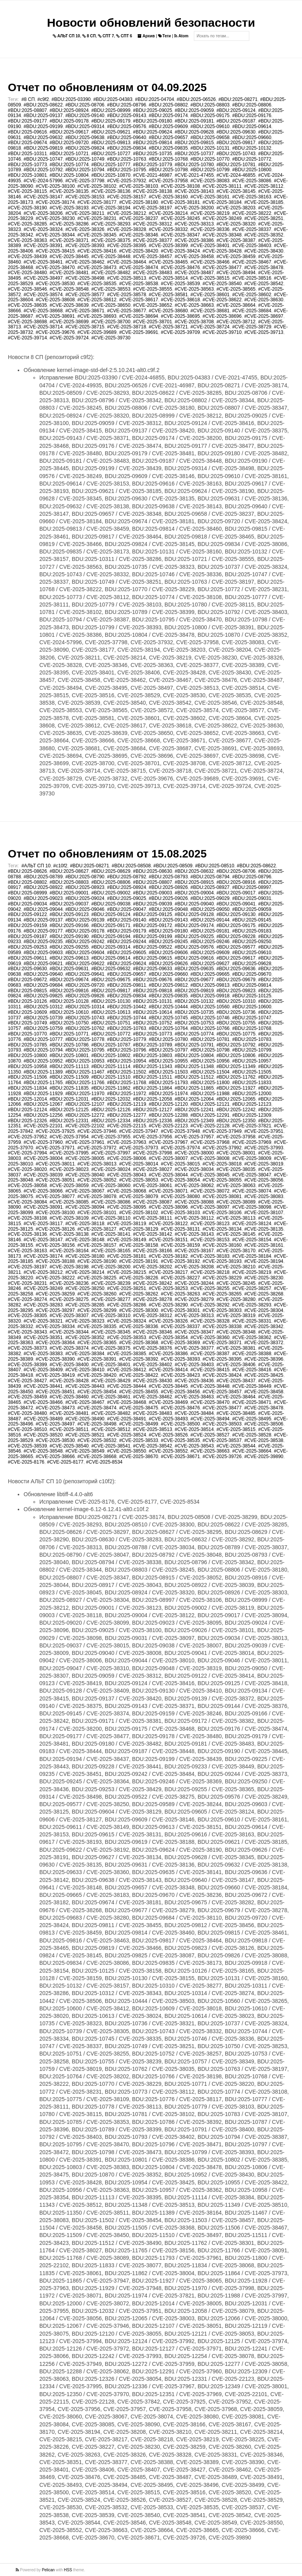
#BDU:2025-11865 (194, 1088)
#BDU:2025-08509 (172, 865)
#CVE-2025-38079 (138, 1196)
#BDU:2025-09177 (27, 121)
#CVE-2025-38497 (43, 278)
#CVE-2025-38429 (110, 1380)
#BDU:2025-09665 (209, 974)
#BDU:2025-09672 (27, 979)
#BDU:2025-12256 (43, 1115)
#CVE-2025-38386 (194, 240)
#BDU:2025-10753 (194, 1023)
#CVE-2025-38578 (126, 294)
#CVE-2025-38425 (263, 1375)
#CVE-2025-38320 (235, 224)
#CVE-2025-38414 (168, 1369)
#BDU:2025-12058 (152, 1099)
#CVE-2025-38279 (194, 1299)
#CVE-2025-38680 (168, 310)
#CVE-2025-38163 (251, 197)
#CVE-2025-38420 (138, 251)
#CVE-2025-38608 (55, 299)
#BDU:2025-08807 (27, 110)
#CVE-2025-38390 (55, 1359)
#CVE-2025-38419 (55, 1375)
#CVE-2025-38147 (43, 197)
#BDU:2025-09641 (84, 974)
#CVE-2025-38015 (180, 1164)
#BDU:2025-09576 (126, 126)
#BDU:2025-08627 (69, 871)
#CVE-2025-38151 (168, 1239)
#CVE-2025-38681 (209, 310)
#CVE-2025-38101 (96, 1212)
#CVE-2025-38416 (96, 251)
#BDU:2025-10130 (110, 1001)
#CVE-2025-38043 (126, 1175)
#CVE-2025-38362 (251, 1337)
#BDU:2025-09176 (251, 115)
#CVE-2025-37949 (222, 1131)
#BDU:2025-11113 (69, 1066)
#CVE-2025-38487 (194, 272)
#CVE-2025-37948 (180, 1131)
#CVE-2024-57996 (43, 180)
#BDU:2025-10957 (251, 1061)
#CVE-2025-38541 (110, 1446)
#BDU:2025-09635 (194, 968)
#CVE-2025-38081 (222, 1196)
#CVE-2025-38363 (27, 240)
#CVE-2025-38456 (180, 1391)
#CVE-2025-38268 (263, 1294)
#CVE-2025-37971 (55, 1148)
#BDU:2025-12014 (27, 1099)
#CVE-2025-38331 (251, 1321)
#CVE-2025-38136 (110, 191)
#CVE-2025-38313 (194, 224)
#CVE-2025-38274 (27, 1299)
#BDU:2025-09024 (84, 898)
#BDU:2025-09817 (235, 142)
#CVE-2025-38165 (110, 1250)
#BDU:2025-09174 (168, 115)
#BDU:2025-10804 (69, 175)
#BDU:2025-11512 (194, 1077)
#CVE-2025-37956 (152, 1137)
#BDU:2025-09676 (152, 979)
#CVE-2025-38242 (152, 1283)
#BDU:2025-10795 (126, 169)
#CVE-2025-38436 (194, 1380)
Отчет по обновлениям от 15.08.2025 (107, 854)
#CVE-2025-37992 (222, 1148)
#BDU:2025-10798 (168, 169)
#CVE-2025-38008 (209, 1158)
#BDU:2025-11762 (235, 1077)
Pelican (48, 2570)
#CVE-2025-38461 (43, 262)
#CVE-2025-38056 (263, 1180)
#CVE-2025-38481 (69, 272)
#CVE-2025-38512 (110, 1429)
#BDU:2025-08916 (235, 882)
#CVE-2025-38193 (69, 208)
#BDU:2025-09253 (27, 947)
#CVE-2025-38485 (235, 1413)
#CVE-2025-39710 (222, 332)
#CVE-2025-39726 (222, 1456)
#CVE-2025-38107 (263, 1212)
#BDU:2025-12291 (209, 1115)
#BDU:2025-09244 (126, 941)
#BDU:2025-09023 (43, 898)
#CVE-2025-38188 (55, 1261)
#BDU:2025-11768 (126, 1082)
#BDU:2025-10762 (84, 1028)
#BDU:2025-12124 (27, 1109)
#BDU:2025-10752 (152, 1023)
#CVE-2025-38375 (110, 240)
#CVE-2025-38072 (209, 1191)
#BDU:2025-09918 (209, 996)
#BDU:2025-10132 (251, 148)
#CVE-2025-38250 (84, 1288)
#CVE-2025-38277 (110, 1299)
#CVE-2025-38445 (69, 256)
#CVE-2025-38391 (43, 245)
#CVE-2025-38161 (209, 197)
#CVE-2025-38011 (55, 1164)
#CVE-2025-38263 (180, 1294)
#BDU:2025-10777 (110, 164)
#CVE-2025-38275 (69, 1299)
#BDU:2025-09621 (110, 132)
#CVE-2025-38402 (152, 1364)
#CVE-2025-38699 (69, 321)
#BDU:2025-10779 (152, 164)
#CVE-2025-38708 (194, 321)
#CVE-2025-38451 (55, 1391)
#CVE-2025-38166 (152, 1250)
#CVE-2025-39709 (180, 332)
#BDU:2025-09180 (152, 121)
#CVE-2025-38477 (222, 267)
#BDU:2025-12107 (84, 1104)
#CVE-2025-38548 (69, 289)
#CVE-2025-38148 (84, 1239)
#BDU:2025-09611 (27, 958)
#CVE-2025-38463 (194, 1397)
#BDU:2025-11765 (43, 1082)
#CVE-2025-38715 (84, 327)
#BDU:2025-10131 (209, 148)
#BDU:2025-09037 (69, 904)
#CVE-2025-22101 (43, 1126)
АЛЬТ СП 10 (66, 36)
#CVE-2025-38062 (194, 1185)
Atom (181, 36)
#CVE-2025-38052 (96, 1180)
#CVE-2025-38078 (96, 1196)
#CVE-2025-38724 (209, 327)
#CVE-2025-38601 (209, 294)
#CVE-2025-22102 (84, 1126)
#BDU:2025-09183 (251, 931)
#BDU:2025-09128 (194, 914)
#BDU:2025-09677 (194, 979)
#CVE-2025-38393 (84, 245)
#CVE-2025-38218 (209, 1272)
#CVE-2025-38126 (55, 1229)
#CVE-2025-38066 (43, 1191)
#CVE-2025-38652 (152, 305)
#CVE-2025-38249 (222, 218)
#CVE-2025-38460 (69, 1397)
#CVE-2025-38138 (152, 191)
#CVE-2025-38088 (194, 1202)
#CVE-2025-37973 (138, 1148)
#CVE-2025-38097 (209, 1207)
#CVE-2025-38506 (263, 1424)
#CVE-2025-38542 (263, 283)
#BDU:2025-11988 (209, 1093)
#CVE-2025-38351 (43, 1337)
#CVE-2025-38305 (27, 1315)
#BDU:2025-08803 (209, 105)
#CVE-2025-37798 (84, 180)
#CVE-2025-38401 (209, 245)
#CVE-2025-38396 (263, 1359)
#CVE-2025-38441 (43, 1386)
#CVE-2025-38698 (27, 321)
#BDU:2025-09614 (251, 126)
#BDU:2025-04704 (154, 99)
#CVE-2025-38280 (235, 1299)
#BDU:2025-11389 (43, 1072)
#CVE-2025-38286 (69, 224)
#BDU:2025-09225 (194, 936)
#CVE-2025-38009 (251, 1158)
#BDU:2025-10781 (235, 164)
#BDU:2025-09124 (235, 110)
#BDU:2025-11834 (27, 1088)
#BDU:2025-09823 (235, 990)
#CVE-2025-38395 (126, 245)
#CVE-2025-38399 (168, 245)
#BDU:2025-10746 (209, 1018)
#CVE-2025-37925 (55, 1131)
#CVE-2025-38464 (126, 262)
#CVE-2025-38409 (43, 1369)
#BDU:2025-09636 (235, 968)
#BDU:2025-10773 (27, 164)
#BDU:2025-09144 (209, 920)
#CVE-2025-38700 (110, 321)
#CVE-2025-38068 (126, 1191)
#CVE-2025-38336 (209, 229)
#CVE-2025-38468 (126, 1402)
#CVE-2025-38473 (96, 267)
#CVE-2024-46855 (235, 175)
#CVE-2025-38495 (251, 1419)
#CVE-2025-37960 (43, 1142)
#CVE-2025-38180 (138, 202)
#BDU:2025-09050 (209, 909)
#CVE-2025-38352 (263, 235)
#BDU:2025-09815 (194, 142)
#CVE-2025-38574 (43, 294)
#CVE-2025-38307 (69, 1315)
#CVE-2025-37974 (180, 1148)
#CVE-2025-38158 (138, 1245)
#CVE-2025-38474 (138, 267)
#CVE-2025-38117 (43, 1223)
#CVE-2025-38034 (194, 1169)
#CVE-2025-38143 (194, 191)
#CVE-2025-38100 (55, 186)
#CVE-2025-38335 (96, 1326)
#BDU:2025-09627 (209, 963)
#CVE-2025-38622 (222, 299)
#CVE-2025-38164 (69, 1250)
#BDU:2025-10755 (235, 1023)
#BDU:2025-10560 (209, 1007)
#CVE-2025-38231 (96, 218)
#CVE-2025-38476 (180, 267)
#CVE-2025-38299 (96, 1310)
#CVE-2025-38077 (55, 1196)
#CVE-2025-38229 (222, 1278)
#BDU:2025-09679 (235, 979)
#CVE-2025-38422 (138, 1375)
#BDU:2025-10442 (126, 1007)
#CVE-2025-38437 (235, 1380)
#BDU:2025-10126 (27, 1001)
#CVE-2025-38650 (110, 305)
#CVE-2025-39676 (55, 332)
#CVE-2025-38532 (96, 1440)
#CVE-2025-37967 (168, 1142)
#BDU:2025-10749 (84, 159)
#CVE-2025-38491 (126, 1419)
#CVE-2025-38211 (84, 213)
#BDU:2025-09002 (110, 893)
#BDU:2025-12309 (251, 1115)
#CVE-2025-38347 (180, 235)
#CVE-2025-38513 (126, 278)
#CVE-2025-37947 (138, 1131)
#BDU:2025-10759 (43, 1028)
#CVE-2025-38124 (251, 1223)
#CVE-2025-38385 (126, 1353)
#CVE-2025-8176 (26, 1462)
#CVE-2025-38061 (152, 1185)
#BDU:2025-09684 (43, 985)
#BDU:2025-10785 (27, 1045)
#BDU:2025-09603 (43, 952)
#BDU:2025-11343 (152, 1066)
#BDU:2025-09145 (251, 920)
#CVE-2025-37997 (110, 1153)
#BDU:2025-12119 (126, 1104)
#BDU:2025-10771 (69, 1034)
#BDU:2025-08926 (168, 887)
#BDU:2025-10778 (84, 1039)
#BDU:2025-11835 (69, 1088)
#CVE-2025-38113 (235, 1218)
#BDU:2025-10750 (69, 1023)
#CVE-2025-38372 (263, 1342)
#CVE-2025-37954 (69, 1137)
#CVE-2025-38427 (27, 1380)
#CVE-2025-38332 (168, 229)
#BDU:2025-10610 (69, 1012)
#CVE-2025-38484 (194, 1413)
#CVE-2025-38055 (222, 1180)
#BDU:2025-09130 (235, 914)
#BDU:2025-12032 (110, 1099)
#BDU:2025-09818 (152, 990)
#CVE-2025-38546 (27, 289)
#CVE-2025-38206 (43, 213)
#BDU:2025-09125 (152, 914)
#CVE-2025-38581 (168, 294)
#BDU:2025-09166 (69, 925)
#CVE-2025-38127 (96, 1229)
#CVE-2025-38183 (209, 1256)
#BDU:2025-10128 (69, 1001)
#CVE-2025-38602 (251, 294)
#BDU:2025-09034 (27, 904)
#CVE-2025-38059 (69, 1185)
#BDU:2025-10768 (168, 159)
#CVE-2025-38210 (235, 1267)
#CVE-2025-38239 (110, 1283)
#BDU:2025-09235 (43, 941)
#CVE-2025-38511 (69, 1429)
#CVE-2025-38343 (27, 1332)
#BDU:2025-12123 (251, 1104)
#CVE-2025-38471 (251, 1402)
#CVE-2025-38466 (209, 262)
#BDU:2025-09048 (168, 909)
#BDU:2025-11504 (209, 1072)
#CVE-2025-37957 (194, 1137)
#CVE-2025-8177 (65, 1462)
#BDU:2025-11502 (126, 1072)
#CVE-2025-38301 (180, 1310)
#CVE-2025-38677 (126, 310)
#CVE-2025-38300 (138, 1310)
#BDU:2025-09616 (27, 132)
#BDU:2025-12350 (235, 1120)
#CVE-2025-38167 (194, 1250)
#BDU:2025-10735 (152, 153)
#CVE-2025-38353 (126, 1337)
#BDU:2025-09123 (69, 914)
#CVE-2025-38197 (152, 208)
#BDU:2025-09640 (126, 137)
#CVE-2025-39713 (263, 332)
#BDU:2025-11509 (69, 1077)
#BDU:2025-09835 (168, 148)
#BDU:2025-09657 (168, 137)
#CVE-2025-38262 (138, 1294)
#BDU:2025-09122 (27, 914)
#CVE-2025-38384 (84, 1353)
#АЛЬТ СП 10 (35, 865)
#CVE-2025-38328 (126, 229)
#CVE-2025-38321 (43, 1321)
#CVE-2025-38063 (235, 1185)
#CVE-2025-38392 (138, 1359)
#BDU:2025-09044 (43, 909)
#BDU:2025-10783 (251, 1039)
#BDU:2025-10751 (110, 1023)
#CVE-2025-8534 (104, 1462)
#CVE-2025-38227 (180, 1278)
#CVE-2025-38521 (84, 1435)
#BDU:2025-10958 (27, 1066)
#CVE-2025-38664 (235, 305)
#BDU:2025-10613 (110, 1012)
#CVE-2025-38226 (138, 1278)
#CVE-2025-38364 (55, 1342)
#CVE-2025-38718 (126, 327)
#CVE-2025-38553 (110, 289)
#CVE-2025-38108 (180, 186)
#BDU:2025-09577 (235, 947)
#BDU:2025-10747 (43, 159)
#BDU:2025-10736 (235, 1012)
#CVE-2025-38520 (43, 1435)
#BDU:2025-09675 (110, 979)
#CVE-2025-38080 (180, 1196)
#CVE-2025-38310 (110, 1315)
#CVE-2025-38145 (235, 191)
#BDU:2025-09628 (194, 132)
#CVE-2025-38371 (69, 240)
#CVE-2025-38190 (27, 208)
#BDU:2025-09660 (251, 137)
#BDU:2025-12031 (69, 1099)
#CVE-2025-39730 (110, 338)
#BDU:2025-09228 (235, 936)
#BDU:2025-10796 (126, 1050)
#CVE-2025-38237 (138, 218)
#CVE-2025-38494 (235, 272)
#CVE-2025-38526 (168, 1435)
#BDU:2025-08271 (237, 99)
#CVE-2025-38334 (55, 1326)
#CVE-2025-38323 (84, 1321)
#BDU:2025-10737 (194, 153)
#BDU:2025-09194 (110, 936)
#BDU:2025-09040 (194, 904)
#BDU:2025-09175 (209, 115)
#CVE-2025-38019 (263, 1164)
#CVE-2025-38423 (180, 1375)
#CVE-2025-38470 (55, 267)
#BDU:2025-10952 (43, 1061)
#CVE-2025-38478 (263, 267)
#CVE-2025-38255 (209, 1288)
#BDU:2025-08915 (194, 882)
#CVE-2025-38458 (194, 256)
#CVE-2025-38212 (126, 213)
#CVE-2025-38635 (27, 305)
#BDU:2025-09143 (126, 115)
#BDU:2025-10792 (43, 169)
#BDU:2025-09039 (152, 904)
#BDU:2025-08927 (209, 887)
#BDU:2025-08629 (110, 871)
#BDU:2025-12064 (194, 1099)
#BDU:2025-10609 (27, 1012)
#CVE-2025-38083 (209, 180)
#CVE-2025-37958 (168, 180)
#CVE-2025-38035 (235, 1169)
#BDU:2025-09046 (84, 909)
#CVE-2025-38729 (251, 327)
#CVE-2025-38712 (235, 321)
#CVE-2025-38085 (69, 1202)
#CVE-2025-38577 (84, 294)
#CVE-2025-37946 (96, 1131)
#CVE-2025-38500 (180, 1424)
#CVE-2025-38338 (222, 1326)
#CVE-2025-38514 (168, 278)
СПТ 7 (106, 36)
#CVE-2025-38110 (110, 1218)
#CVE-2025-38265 (222, 1294)
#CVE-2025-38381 (235, 1348)
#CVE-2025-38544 (235, 1446)
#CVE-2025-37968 (209, 1142)
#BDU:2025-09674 (27, 142)
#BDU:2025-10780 (194, 164)
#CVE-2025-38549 (84, 1451)
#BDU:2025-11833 (251, 1082)
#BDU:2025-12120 (168, 1104)
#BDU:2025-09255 (69, 947)
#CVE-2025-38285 (27, 224)
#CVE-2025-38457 (152, 256)
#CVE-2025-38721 (168, 327)
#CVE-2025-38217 (168, 1272)
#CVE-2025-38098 (251, 1207)
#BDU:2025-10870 (110, 175)
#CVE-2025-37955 (110, 1137)
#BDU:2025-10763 (126, 159)
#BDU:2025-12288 (168, 1115)
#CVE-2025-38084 (27, 1202)
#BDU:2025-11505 (251, 1072)
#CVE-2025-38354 (168, 1337)
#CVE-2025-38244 (194, 1283)
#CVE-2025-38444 (126, 1386)
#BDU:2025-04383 (112, 99)
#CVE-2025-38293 (110, 224)
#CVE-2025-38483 (152, 272)
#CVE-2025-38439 (27, 256)
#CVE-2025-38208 (194, 1267)
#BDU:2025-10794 (84, 169)
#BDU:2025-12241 (194, 1109)
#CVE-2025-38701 (152, 321)
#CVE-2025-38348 (222, 235)
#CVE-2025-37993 (263, 1148)
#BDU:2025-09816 (69, 990)
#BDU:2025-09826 (84, 996)
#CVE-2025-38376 (152, 1348)
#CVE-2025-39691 (138, 332)
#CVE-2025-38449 (251, 1386)
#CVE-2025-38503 (222, 1424)
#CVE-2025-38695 (180, 316)
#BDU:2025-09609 (168, 126)
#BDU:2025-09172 (152, 925)
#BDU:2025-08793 (168, 876)
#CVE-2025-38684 (251, 310)
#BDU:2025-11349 (235, 1066)
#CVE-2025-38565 (235, 289)
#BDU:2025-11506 (27, 1077)
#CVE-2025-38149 (126, 1239)
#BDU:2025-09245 (168, 941)
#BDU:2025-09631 (69, 968)
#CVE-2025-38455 (138, 1391)
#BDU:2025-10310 (235, 1001)
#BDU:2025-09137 (43, 115)
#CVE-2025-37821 (251, 1126)
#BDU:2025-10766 (209, 1028)
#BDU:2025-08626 (27, 871)
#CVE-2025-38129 (138, 1229)
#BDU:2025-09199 (43, 126)
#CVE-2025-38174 (55, 202)
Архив (146, 36)
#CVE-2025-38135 (69, 191)
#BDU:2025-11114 (110, 1066)
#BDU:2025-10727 (110, 153)
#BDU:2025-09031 (251, 898)
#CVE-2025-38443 (84, 1386)
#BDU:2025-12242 (235, 1109)
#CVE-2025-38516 (251, 278)
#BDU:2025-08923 (84, 887)
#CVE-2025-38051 (55, 1180)
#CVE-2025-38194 (110, 208)
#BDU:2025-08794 (209, 876)
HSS (68, 2570)
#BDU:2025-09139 (84, 920)
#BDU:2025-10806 (235, 1055)
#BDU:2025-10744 (126, 1018)
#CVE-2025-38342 (263, 1326)
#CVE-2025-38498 (84, 278)
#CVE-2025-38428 (222, 251)
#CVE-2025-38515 (209, 278)
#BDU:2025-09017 (235, 893)
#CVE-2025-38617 (138, 299)
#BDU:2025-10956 (209, 1061)
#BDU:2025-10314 (84, 1007)
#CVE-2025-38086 (251, 180)
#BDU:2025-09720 (69, 142)
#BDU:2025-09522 (152, 947)
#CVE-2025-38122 (168, 1223)
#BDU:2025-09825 (43, 996)
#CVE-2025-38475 (138, 1408)
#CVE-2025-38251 (263, 218)
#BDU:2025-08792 (126, 876)
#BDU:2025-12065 (235, 1099)
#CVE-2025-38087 (152, 1202)
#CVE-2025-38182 (168, 1256)
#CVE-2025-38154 (251, 1239)
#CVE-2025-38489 (43, 1419)
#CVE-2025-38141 (110, 1234)
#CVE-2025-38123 (209, 1223)
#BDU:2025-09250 (251, 941)
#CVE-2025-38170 (235, 1250)
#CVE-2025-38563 (194, 289)
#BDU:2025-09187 (235, 121)
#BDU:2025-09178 (69, 121)
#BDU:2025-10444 (168, 1007)
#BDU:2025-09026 (168, 898)
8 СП (89, 36)
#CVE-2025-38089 (235, 1202)
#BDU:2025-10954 (126, 1061)
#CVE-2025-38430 (263, 251)
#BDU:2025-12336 (152, 1120)
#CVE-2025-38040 (84, 1175)
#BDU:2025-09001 (69, 893)
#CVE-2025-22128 (209, 1126)
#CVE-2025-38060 (110, 1185)
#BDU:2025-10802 (110, 1055)
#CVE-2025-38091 (43, 1207)
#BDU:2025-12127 (152, 1109)
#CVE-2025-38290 (168, 1305)
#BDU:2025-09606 (168, 952)
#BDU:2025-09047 (126, 909)
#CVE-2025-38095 (126, 1207)
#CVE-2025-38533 (138, 1440)
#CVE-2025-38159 (180, 1245)
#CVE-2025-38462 (84, 262)
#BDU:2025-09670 (251, 974)
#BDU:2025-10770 (209, 159)
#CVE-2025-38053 (138, 1180)
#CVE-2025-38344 (55, 235)
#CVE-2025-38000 (194, 1153)
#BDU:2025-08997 (251, 887)
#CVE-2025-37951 (263, 1131)
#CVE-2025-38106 (222, 1212)
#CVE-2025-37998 (152, 1153)
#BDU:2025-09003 (152, 893)
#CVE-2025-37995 (69, 1153)
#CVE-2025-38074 (251, 1191)
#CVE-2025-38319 (235, 1315)
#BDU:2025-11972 (126, 1093)
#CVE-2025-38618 (180, 299)
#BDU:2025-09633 (152, 968)
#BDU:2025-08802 (168, 105)
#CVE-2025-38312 (152, 224)
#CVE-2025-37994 (27, 1153)
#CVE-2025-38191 (138, 1261)
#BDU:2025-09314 (84, 126)
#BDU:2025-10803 (152, 1055)
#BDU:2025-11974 (168, 1093)
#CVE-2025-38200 (194, 208)
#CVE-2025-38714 (43, 327)
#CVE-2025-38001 (235, 1153)
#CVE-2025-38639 (69, 305)
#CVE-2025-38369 (180, 1342)
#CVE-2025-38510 (27, 1429)
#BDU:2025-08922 (43, 887)
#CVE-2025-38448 (110, 256)
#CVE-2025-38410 (84, 1369)
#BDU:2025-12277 (126, 1115)
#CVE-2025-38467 (251, 262)
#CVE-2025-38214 (168, 213)
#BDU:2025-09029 (209, 898)
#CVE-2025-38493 (168, 1419)
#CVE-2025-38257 (251, 1288)
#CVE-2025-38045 (209, 1175)
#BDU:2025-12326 (27, 1120)
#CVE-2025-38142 (152, 1234)
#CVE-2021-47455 (194, 175)
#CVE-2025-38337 (251, 229)
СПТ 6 (124, 36)
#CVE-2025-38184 (222, 202)
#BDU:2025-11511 (152, 1077)
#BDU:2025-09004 (194, 893)
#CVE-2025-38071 (168, 1191)
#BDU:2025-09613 (69, 958)
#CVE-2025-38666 (55, 1456)
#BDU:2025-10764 (168, 1028)
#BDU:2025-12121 (209, 1104)
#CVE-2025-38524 (126, 1435)
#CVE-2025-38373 (27, 1348)
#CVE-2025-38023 (69, 1169)
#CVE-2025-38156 (55, 1245)
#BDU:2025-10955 (168, 1061)
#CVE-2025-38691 (55, 316)
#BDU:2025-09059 (194, 110)
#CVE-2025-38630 (263, 299)
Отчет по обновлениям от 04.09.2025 (107, 87)
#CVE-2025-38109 (69, 1218)
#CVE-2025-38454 (96, 1391)
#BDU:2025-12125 (69, 1109)
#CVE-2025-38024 (110, 1169)
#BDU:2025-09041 (235, 904)
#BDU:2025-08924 (69, 110)
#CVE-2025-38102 (96, 186)
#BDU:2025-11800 (209, 1082)
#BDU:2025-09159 (27, 925)
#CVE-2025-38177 (96, 202)
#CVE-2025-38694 (138, 316)
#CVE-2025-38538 (138, 283)
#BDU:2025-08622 (43, 105)
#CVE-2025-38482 (110, 272)
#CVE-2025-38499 (138, 1424)
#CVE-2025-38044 (168, 1175)
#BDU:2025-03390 (71, 99)
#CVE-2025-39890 (263, 1456)
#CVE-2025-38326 (84, 229)
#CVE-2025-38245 (180, 218)
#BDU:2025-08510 (214, 865)
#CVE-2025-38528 (251, 1435)
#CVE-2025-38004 (43, 1158)
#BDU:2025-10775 (235, 1034)
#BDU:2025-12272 (84, 1115)
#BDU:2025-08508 (131, 865)
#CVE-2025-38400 (69, 1364)
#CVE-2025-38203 (235, 208)
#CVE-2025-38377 (152, 240)
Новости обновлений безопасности (151, 22)
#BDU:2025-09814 (152, 142)
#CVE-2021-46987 (152, 175)
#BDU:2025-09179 (110, 121)
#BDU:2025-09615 (152, 958)
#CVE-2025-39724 (69, 338)
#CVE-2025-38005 (84, 1158)
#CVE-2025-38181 (180, 202)
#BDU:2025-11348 (194, 1066)
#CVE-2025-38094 (84, 1207)
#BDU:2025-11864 (152, 1088)
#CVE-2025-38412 (126, 1369)
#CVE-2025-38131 (180, 1229)
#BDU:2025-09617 (69, 132)
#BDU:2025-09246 (209, 941)
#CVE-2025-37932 (126, 180)
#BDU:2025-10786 (69, 1045)
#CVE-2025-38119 (126, 1223)
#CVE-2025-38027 (152, 1169)
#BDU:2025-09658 (209, 137)
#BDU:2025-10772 (251, 159)
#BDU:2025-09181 (194, 121)
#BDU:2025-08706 (84, 105)
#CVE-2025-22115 (126, 1126)
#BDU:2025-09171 (110, 925)
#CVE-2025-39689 (96, 332)
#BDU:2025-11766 (84, 1082)
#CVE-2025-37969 (251, 1142)
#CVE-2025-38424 (180, 251)
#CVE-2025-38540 (222, 283)
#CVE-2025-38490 (84, 1419)
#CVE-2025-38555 (152, 289)
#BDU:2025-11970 (84, 1093)
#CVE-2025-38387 (235, 240)
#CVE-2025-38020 (27, 1169)
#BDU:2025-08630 (152, 871)
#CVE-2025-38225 (96, 1278)
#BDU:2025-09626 (168, 963)
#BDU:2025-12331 (69, 1120)
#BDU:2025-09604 (84, 952)
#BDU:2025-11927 (235, 1088)
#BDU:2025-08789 (43, 876)
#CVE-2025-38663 (194, 305)
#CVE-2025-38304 (263, 1310)
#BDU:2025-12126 (110, 1109)
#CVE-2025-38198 (69, 1267)
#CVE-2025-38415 (55, 251)
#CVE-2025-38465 (168, 262)
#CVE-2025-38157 (126, 197)
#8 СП (28, 99)
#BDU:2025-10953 (84, 1061)
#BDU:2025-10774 (69, 164)
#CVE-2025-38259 (55, 1294)
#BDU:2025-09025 (152, 110)
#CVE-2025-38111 (222, 186)
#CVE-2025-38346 (138, 235)
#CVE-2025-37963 (126, 1142)
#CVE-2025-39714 (27, 338)
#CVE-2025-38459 (235, 256)
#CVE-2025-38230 (55, 218)
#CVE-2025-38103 (138, 186)
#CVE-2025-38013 (96, 1164)
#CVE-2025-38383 (43, 1353)
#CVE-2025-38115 (27, 191)
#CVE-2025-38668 (43, 310)
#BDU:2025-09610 (209, 126)
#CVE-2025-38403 (251, 245)
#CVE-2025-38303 (222, 1310)
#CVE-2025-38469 (168, 1402)
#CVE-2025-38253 (168, 1288)
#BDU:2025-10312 (43, 1007)
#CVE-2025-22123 (168, 1126)
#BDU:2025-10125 (251, 996)
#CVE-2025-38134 (222, 1229)
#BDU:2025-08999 (110, 110)
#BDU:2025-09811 (126, 985)
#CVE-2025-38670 (138, 1456)
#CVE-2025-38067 (84, 1191)
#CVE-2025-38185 (263, 202)
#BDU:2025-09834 (126, 148)
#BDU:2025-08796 (126, 105)
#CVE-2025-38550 (126, 1451)
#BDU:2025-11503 (168, 1072)
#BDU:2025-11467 (84, 1072)
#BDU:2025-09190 (69, 936)
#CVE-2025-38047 (251, 1175)
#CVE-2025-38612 (96, 299)
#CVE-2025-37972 (96, 1148)
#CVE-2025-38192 (180, 1261)
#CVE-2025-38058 (27, 1185)
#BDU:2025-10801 (27, 175)
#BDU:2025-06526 (196, 99)
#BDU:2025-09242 (84, 941)
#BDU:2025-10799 (209, 169)
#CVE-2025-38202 (152, 1267)
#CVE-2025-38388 (251, 1353)
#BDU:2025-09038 (110, 904)
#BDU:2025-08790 (84, 876)
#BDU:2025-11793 (168, 1082)
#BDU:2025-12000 (251, 1093)
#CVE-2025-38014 (138, 1164)
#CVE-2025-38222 (251, 213)
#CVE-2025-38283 (43, 1305)
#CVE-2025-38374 (69, 1348)
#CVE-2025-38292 (209, 1305)
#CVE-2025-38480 (27, 272)
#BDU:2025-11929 (43, 1093)
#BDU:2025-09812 (168, 985)
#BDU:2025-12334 (110, 1120)
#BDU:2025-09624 (152, 132)
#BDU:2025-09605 (126, 952)
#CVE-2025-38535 (96, 283)
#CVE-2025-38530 (55, 283)
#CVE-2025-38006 (126, 1158)
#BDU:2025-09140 (84, 115)
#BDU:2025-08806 (251, 105)
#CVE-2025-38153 (84, 197)
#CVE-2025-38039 (43, 1175)
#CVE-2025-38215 (126, 1272)
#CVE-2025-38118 (84, 1223)
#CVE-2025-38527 (209, 1435)
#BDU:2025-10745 (168, 1018)
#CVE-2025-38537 (222, 1440)
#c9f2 (43, 99)
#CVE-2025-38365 (96, 1342)
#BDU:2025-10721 (69, 153)
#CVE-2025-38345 (96, 235)
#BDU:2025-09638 (84, 137)
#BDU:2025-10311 (27, 153)
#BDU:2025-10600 (251, 1007)
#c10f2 (60, 865)
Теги (164, 36)
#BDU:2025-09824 (84, 148)
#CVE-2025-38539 (180, 283)
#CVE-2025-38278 (152, 1299)
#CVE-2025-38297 (55, 1310)
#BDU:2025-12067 (43, 1104)
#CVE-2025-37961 (84, 1142)
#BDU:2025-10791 (194, 1045)
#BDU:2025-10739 (43, 1018)
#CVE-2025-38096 (168, 1207)
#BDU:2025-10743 (235, 153)
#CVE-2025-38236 (69, 1283)
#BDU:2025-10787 (110, 1045)
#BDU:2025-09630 (235, 132)
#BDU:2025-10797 (168, 1050)
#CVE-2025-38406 (235, 1364)
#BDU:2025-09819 (43, 148)
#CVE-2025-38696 (222, 316)
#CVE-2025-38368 (138, 1342)
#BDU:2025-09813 (110, 142)
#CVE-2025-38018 (222, 1164)
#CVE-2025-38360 (209, 1337)
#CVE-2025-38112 (263, 186)
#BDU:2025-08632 (194, 871)
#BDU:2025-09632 (43, 137)
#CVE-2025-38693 (96, 316)
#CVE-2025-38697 (263, 316)
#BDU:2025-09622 (84, 963)
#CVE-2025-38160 (168, 197)
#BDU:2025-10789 (152, 1045)
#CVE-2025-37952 (27, 1137)
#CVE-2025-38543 (194, 1446)
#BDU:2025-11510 (110, 1077)
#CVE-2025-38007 (168, 1158)
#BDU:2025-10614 (152, 1012)
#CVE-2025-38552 (168, 1451)
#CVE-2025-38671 (84, 310)
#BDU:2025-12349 (194, 1120)
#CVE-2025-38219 (209, 213)
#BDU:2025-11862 (110, 1088)
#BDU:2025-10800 (251, 169)
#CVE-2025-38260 (96, 1294)
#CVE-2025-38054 (180, 1180)
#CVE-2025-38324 (43, 229)
